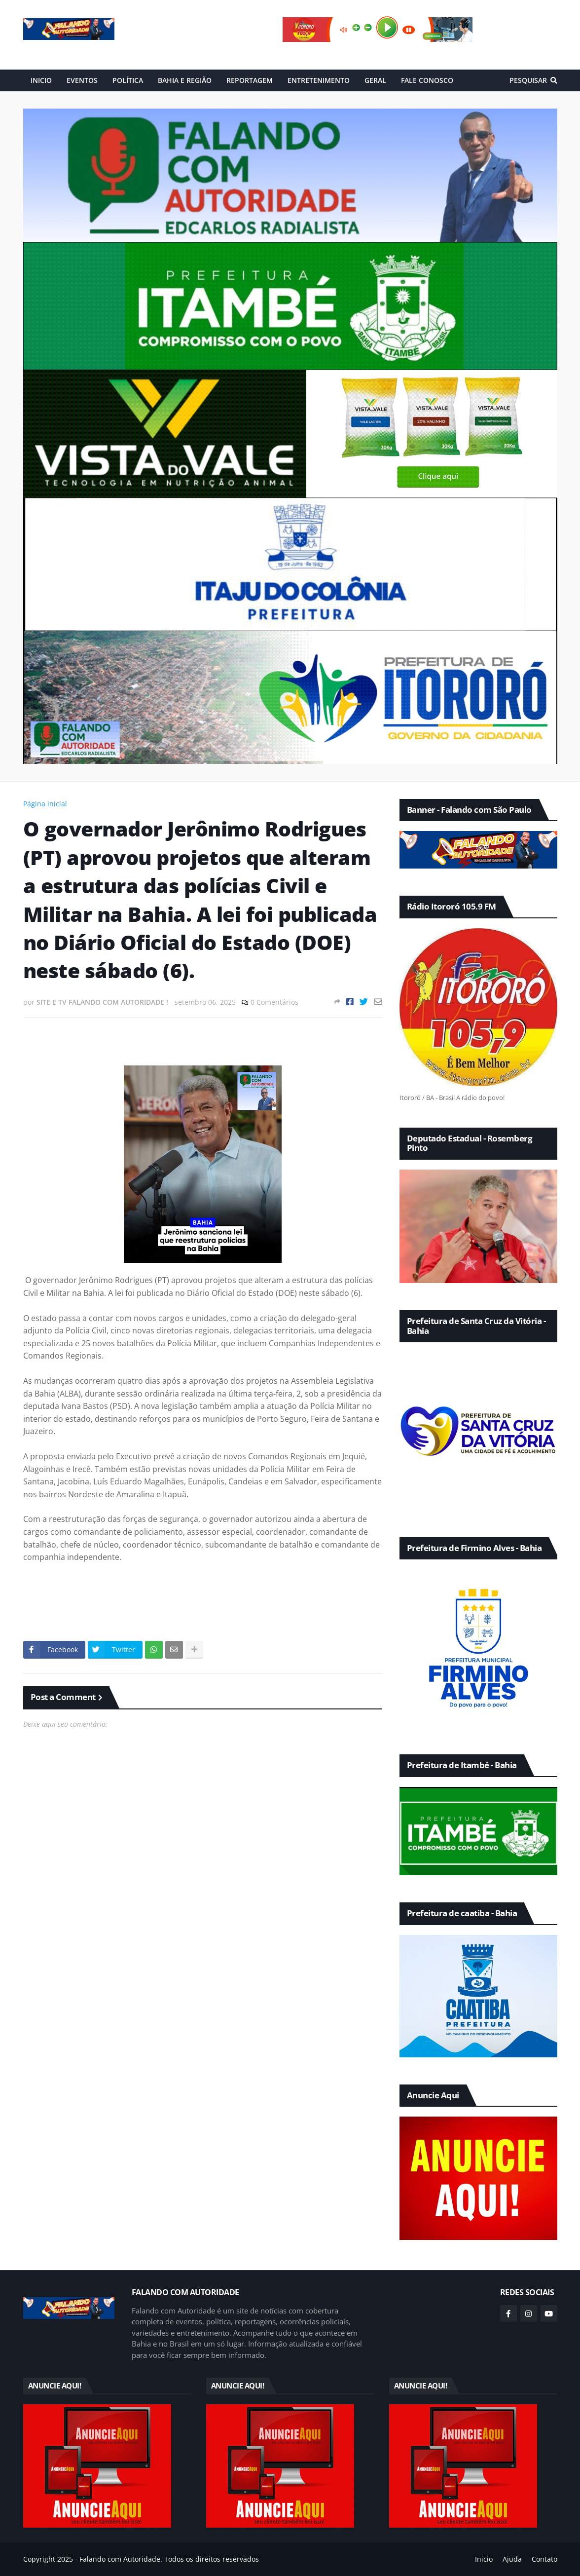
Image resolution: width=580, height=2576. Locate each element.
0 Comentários (274, 1002)
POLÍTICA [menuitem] (127, 80)
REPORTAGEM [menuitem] (249, 80)
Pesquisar (528, 80)
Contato (544, 2559)
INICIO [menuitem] (41, 80)
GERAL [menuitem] (375, 80)
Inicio (484, 2559)
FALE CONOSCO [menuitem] (427, 80)
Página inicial (45, 803)
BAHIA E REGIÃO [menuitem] (185, 80)
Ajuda (512, 2559)
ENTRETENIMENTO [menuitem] (319, 80)
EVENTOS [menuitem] (82, 80)
